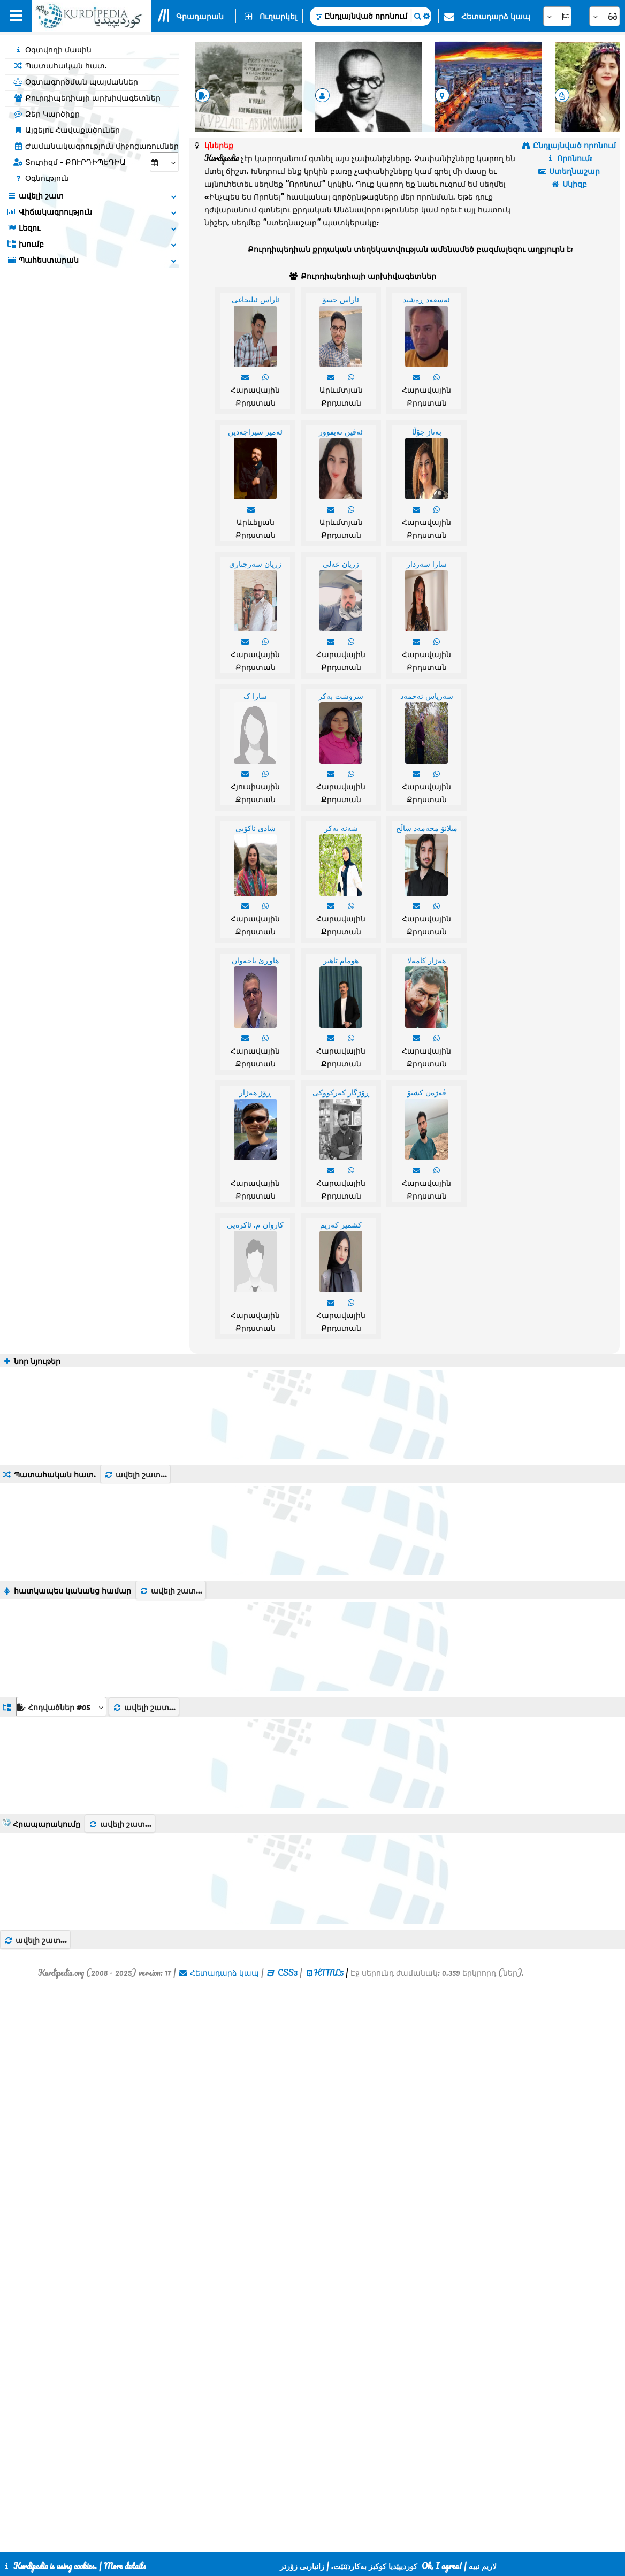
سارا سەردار (427, 563)
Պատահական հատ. (60, 65)
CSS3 (288, 1972)
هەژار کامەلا (426, 960)
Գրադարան (200, 16)
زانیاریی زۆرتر (302, 2565)
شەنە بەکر (341, 827)
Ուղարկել (278, 16)
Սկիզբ (569, 183)
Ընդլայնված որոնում (365, 15)
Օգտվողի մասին (52, 49)
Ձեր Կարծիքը (46, 113)
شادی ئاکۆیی (255, 827)
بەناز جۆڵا (426, 431)
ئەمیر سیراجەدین (255, 431)
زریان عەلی (341, 563)
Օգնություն (41, 177)
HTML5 (329, 1972)
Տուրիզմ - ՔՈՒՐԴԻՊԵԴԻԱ (69, 161)
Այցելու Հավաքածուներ (66, 129)
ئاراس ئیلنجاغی (255, 299)
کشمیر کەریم (341, 1224)
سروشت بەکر (340, 695)
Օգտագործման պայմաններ (75, 81)
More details (125, 2565)
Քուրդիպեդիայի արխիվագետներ (87, 97)
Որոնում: (568, 157)
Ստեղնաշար (568, 170)
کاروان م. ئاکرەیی (255, 1224)
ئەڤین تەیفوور (341, 431)
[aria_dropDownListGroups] (61, 1706)
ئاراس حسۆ (341, 299)
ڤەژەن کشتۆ (426, 1092)
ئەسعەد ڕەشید (426, 299)
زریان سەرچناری (255, 563)
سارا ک (255, 695)
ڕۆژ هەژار (255, 1092)
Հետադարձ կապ (495, 16)
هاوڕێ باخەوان (255, 960)
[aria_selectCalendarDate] (164, 162)
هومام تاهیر (341, 960)
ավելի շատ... (135, 1474)
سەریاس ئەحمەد (426, 695)
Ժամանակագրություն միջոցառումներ (96, 145)
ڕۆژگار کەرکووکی (341, 1092)
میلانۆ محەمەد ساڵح (427, 827)
